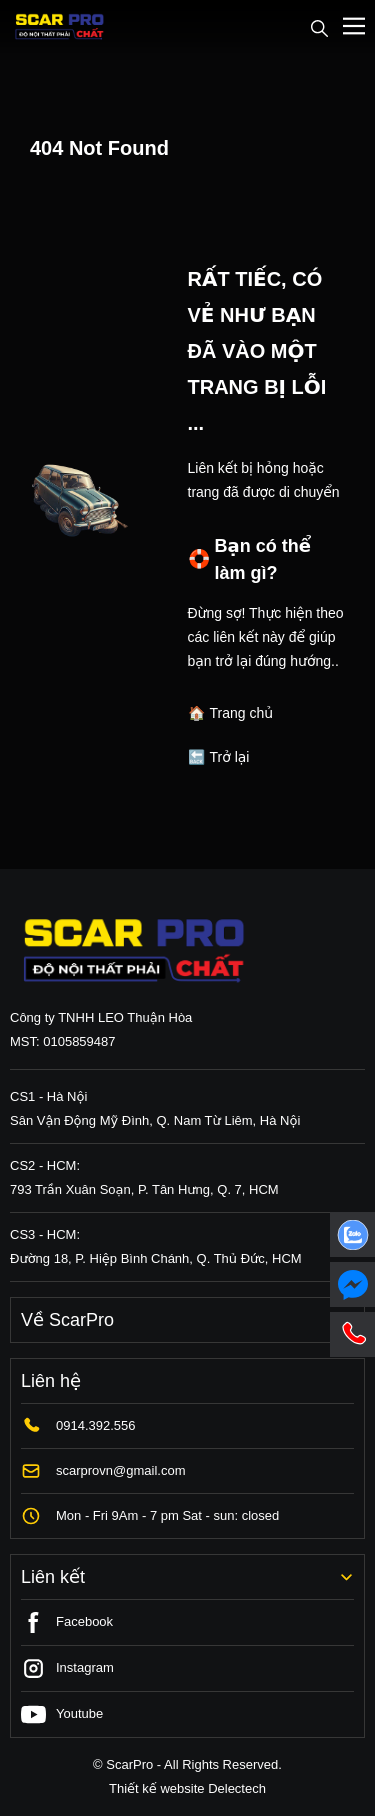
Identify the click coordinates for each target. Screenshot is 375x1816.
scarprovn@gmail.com (121, 1470)
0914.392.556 (96, 1425)
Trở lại (230, 757)
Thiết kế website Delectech (187, 1788)
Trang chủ (242, 713)
